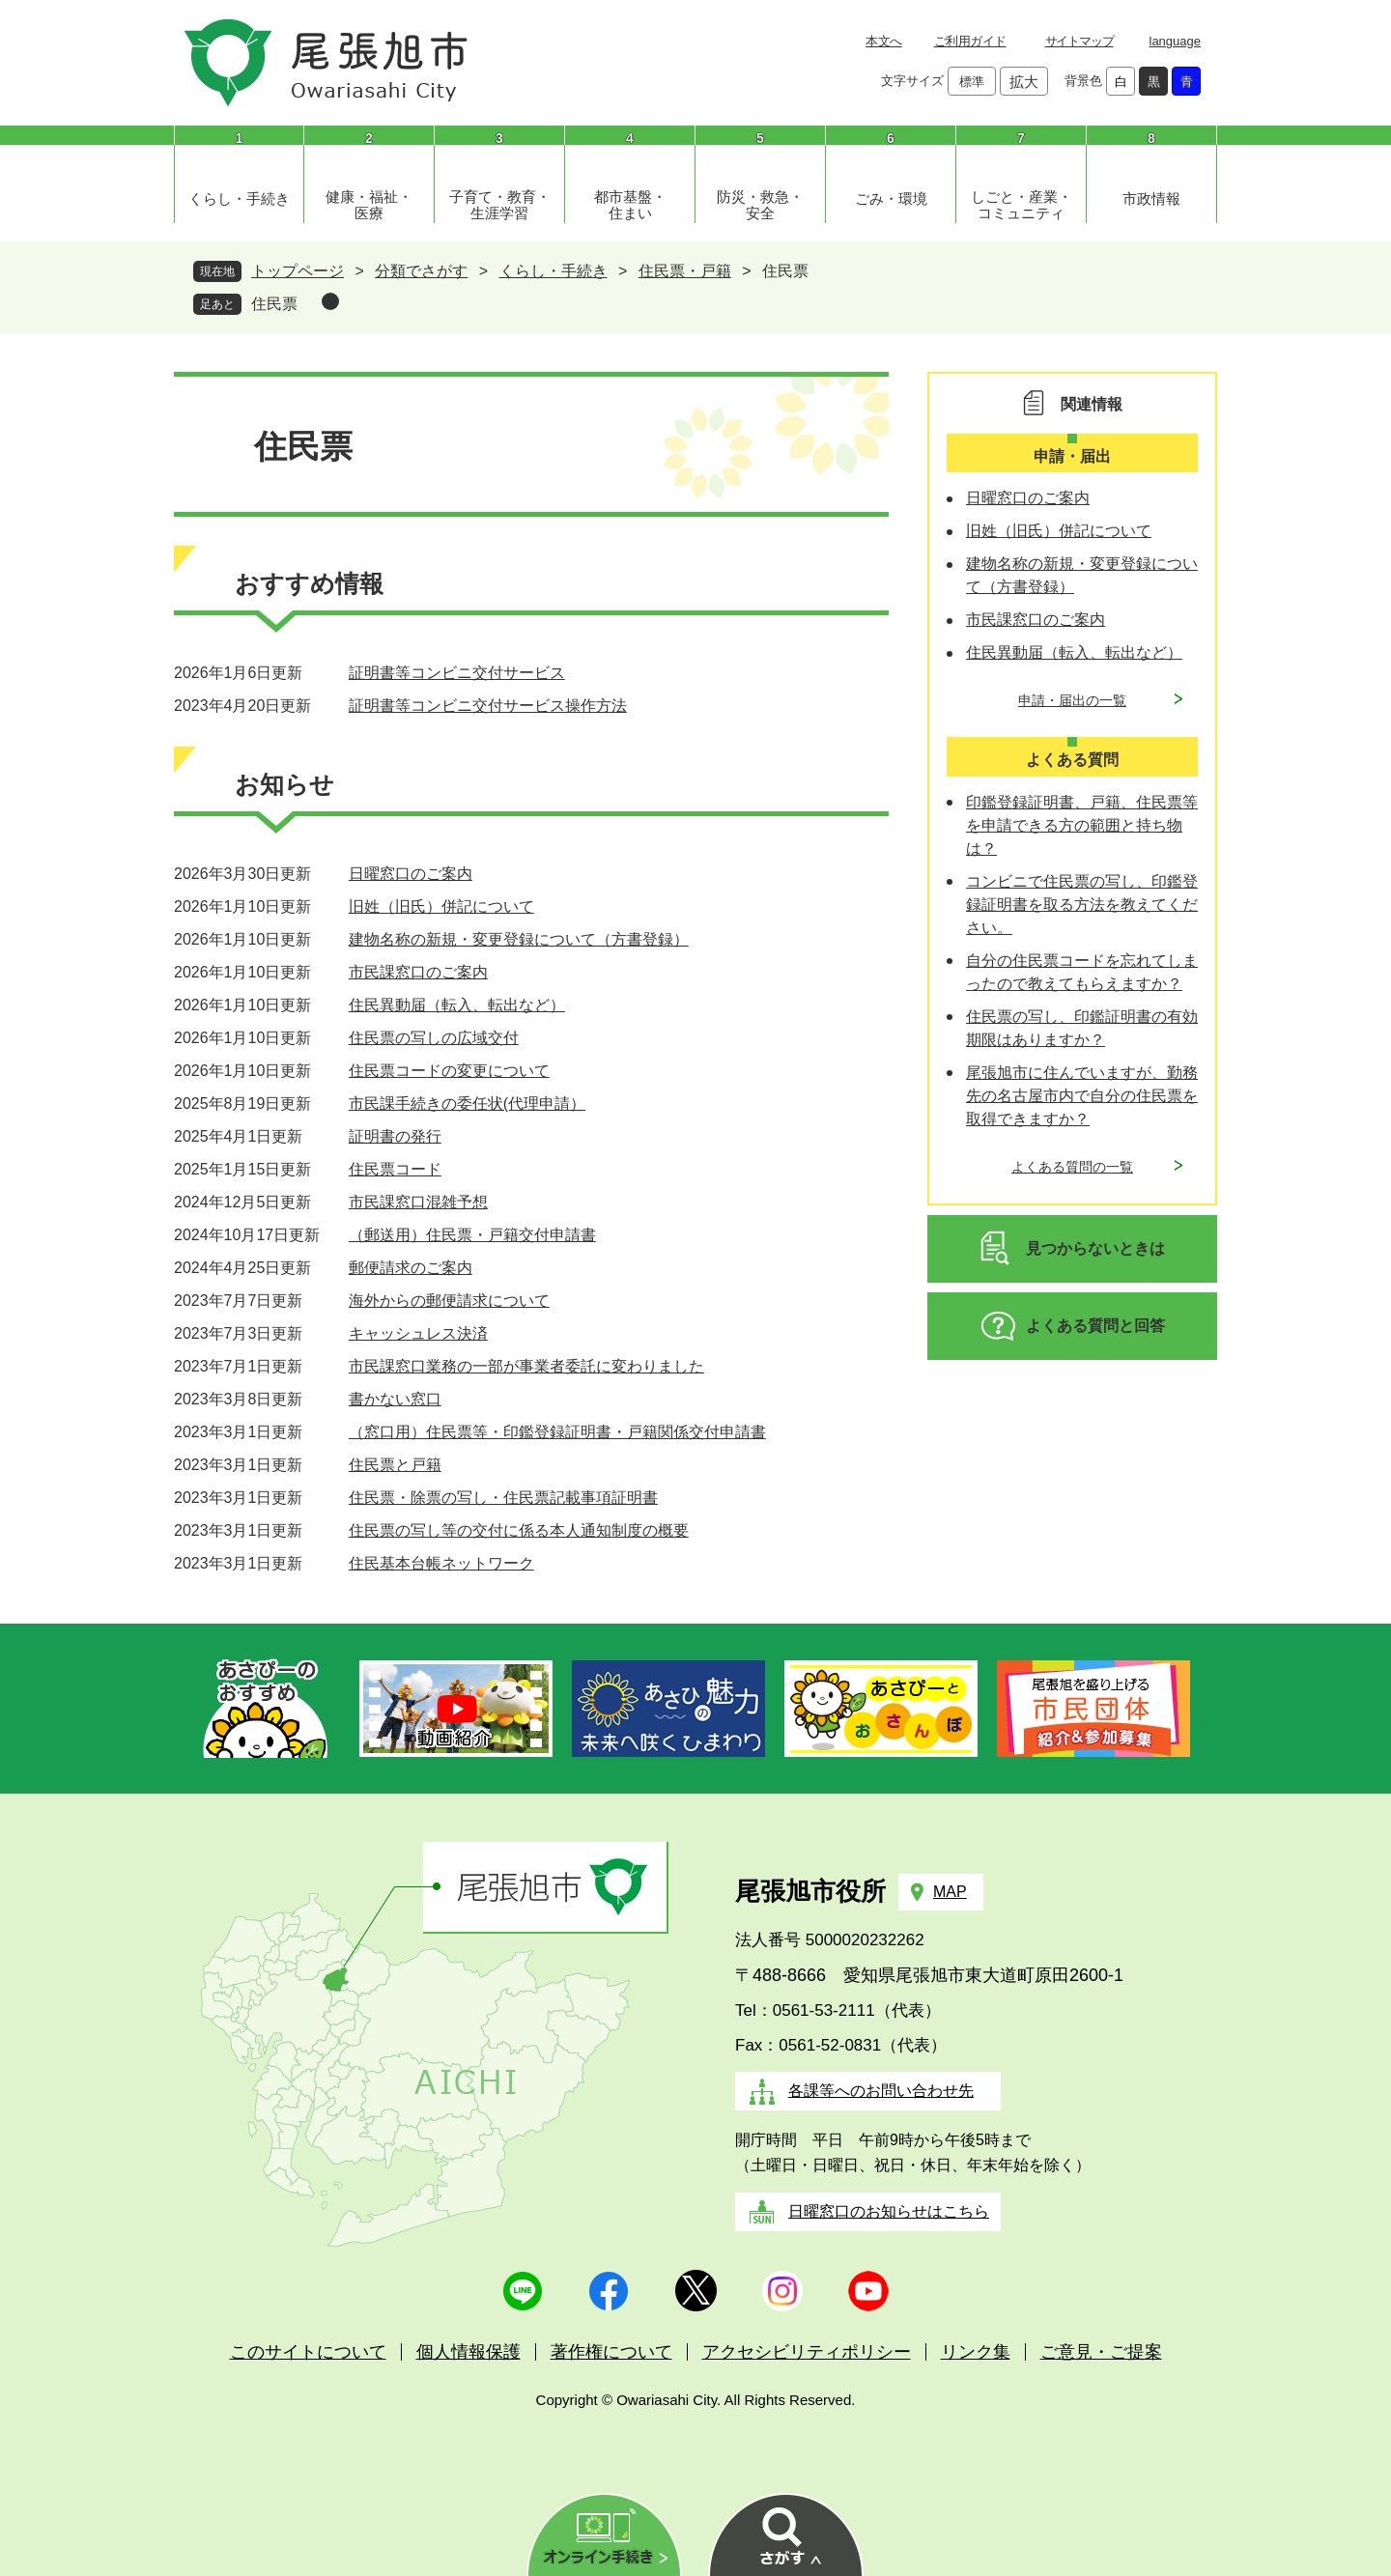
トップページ (297, 271)
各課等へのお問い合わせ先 (881, 2090)
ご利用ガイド (970, 41)
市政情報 (1151, 198)
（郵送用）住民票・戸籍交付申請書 (472, 1235)
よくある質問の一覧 (1072, 1167)
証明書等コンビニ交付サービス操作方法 (488, 705)
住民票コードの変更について (449, 1070)
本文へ (883, 41)
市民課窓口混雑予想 (418, 1202)
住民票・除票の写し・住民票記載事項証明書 (503, 1497)
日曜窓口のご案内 (410, 873)
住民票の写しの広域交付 (434, 1038)
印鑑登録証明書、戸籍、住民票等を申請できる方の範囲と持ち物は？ (1082, 825)
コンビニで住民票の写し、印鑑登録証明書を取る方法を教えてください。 (1082, 904)
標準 (971, 81)
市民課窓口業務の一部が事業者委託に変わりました (526, 1366)
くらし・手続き (239, 198)
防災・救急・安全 (760, 204)
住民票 (274, 304)
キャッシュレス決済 (418, 1333)
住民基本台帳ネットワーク (441, 1563)
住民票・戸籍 (685, 271)
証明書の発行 (395, 1136)
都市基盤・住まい (630, 204)
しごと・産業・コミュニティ (1021, 204)
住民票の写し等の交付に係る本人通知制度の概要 (519, 1530)
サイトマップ (1079, 41)
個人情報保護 (468, 2352)
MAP (950, 1891)
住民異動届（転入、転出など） (457, 1005)
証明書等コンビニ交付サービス (457, 673)
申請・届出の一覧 (1072, 700)
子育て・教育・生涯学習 (500, 204)
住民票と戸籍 (395, 1465)
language (1176, 41)
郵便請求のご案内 (410, 1268)
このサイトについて (308, 2352)
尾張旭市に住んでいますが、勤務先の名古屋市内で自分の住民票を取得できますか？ (1082, 1095)
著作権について (611, 2352)
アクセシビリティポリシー (806, 2352)
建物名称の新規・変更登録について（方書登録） (519, 939)
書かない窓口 (395, 1399)
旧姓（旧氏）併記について (441, 906)
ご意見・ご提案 (1101, 2352)
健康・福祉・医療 (369, 204)
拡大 (1023, 81)
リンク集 (975, 2352)
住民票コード (395, 1169)
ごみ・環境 (891, 198)
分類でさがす (421, 271)
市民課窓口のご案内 (418, 972)
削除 (330, 301)
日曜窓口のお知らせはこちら (888, 2211)
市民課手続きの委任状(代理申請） (467, 1103)
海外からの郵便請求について (449, 1300)
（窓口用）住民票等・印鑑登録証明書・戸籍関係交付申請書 (557, 1432)
